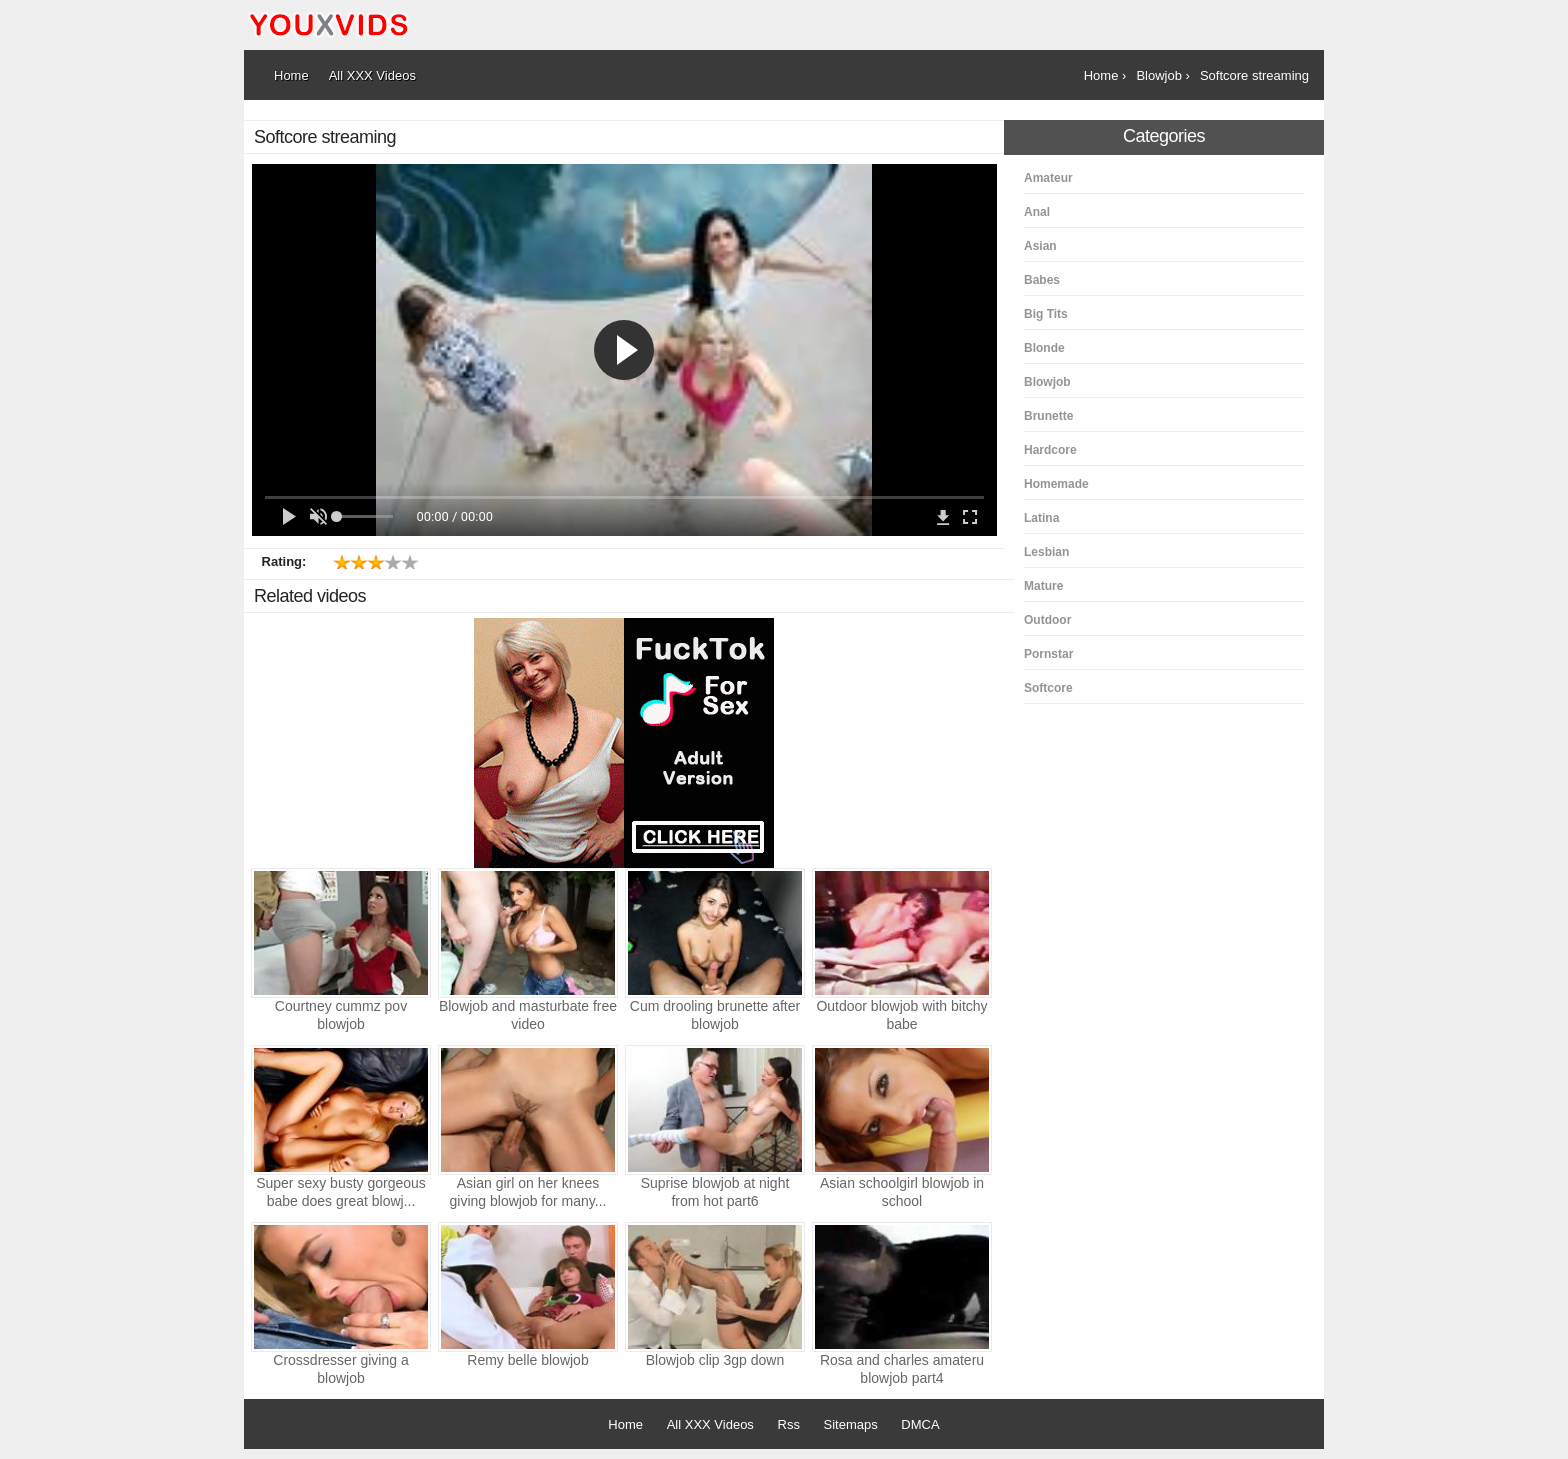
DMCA (920, 1424)
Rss (789, 1424)
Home (625, 1424)
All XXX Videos (710, 1424)
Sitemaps (851, 1424)
